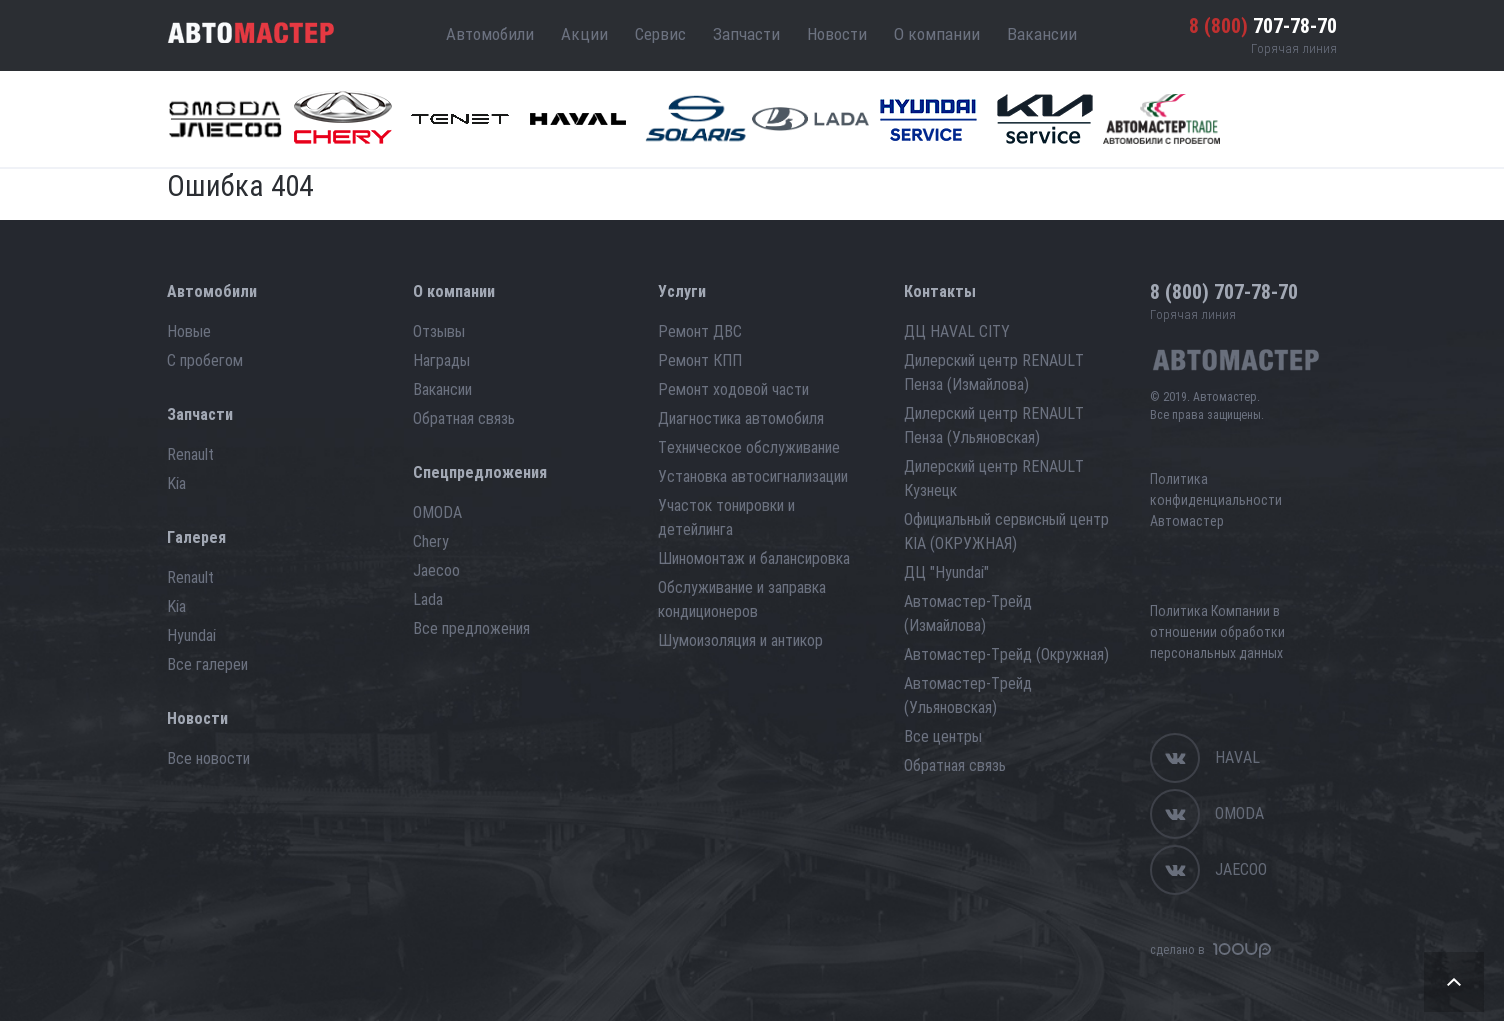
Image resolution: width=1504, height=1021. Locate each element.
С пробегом (205, 360)
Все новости (208, 758)
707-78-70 (1263, 26)
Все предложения (471, 628)
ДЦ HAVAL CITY (957, 331)
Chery (431, 541)
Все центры (943, 736)
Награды (441, 360)
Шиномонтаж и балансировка (754, 558)
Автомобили (490, 34)
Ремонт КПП (700, 360)
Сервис (660, 34)
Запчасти (746, 34)
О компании (937, 34)
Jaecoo (436, 570)
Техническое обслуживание (749, 447)
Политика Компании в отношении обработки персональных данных (1217, 632)
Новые (189, 331)
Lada (428, 599)
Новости (837, 34)
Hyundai (191, 635)
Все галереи (207, 664)
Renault (190, 454)
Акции (584, 34)
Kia (176, 483)
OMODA (437, 512)
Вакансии (1042, 34)
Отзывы (439, 331)
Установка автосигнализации (753, 476)
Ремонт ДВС (700, 331)
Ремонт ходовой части (733, 389)
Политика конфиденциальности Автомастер (1216, 500)
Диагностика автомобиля (741, 418)
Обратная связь (464, 418)
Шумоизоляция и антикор (740, 640)
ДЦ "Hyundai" (946, 572)
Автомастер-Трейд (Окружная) (1006, 654)
